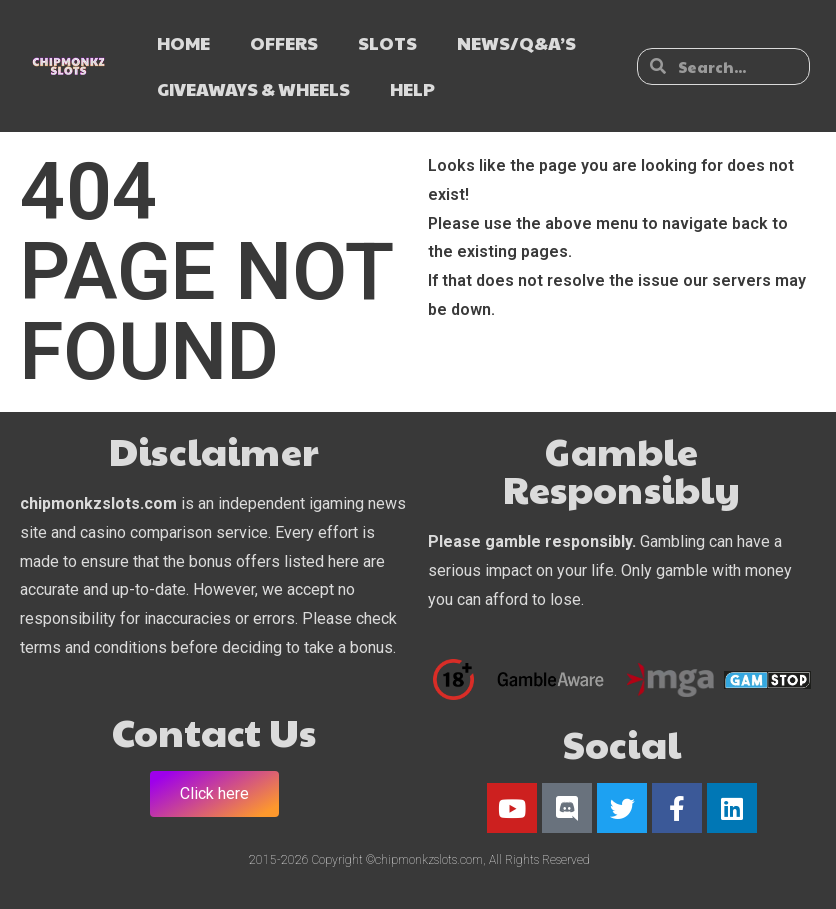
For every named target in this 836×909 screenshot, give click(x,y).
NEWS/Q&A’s (516, 42)
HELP (412, 88)
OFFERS (284, 42)
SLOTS (387, 42)
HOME (183, 42)
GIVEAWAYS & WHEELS (253, 88)
